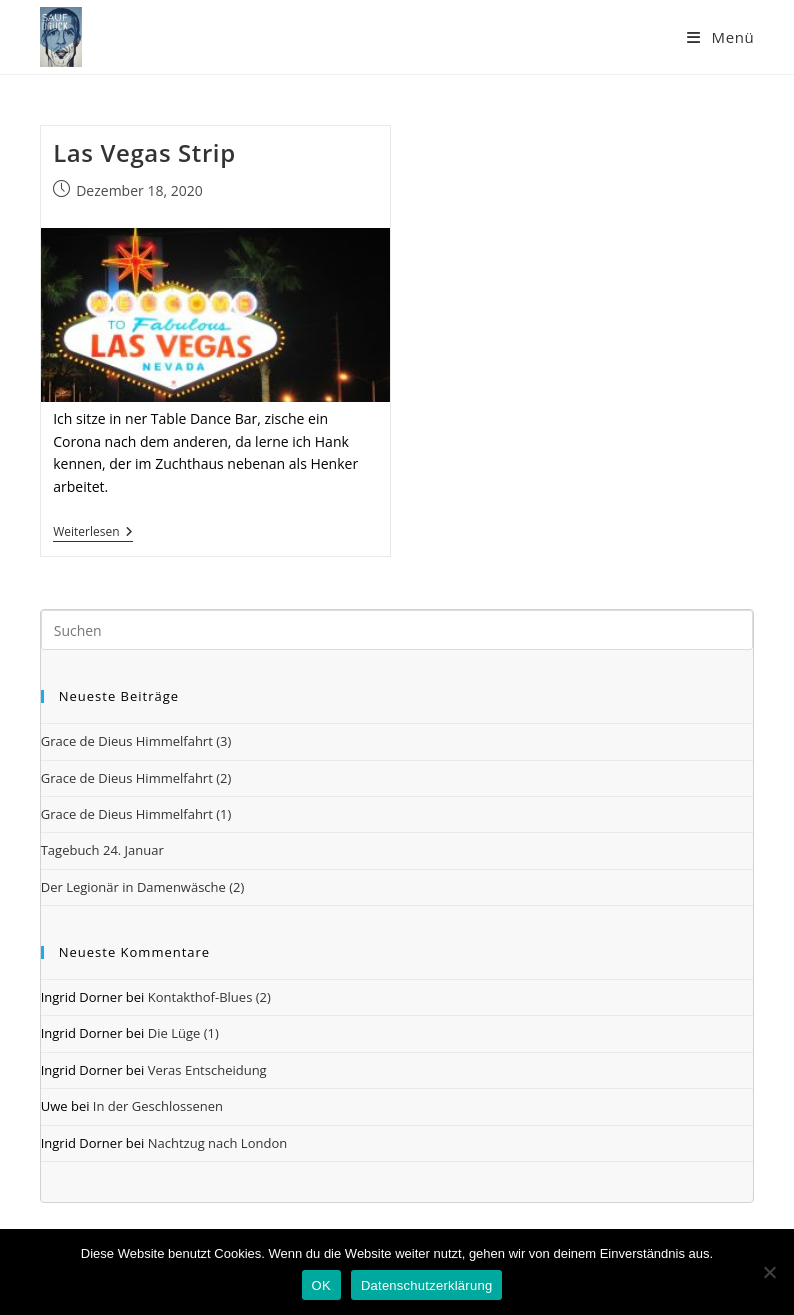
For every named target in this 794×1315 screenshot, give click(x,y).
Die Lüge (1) (183, 1033)
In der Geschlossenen (158, 1106)
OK (321, 1285)
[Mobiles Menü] (720, 37)
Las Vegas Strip (144, 152)
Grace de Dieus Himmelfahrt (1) (136, 814)
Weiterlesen (92, 533)
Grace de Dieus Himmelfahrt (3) (136, 741)
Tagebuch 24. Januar (102, 850)
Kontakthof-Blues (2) (209, 997)
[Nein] (769, 1272)
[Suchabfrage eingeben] (397, 630)
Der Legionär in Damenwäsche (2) (143, 887)
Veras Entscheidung (207, 1070)
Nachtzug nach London (217, 1143)
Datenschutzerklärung (426, 1285)
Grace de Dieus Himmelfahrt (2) (136, 778)
